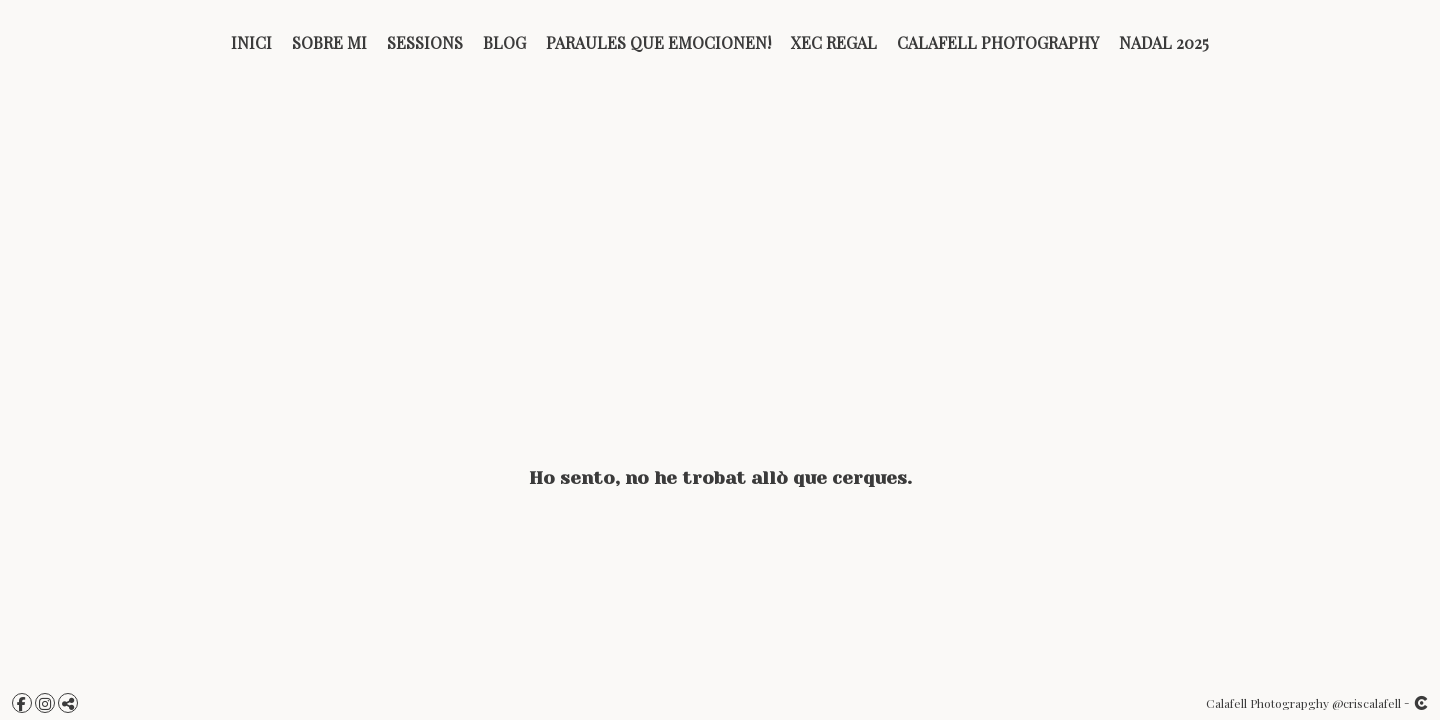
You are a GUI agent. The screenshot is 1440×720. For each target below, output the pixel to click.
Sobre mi (329, 42)
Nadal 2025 (1164, 42)
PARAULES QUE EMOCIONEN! (658, 42)
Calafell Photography (998, 42)
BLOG (504, 42)
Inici (251, 42)
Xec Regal (834, 42)
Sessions (425, 42)
